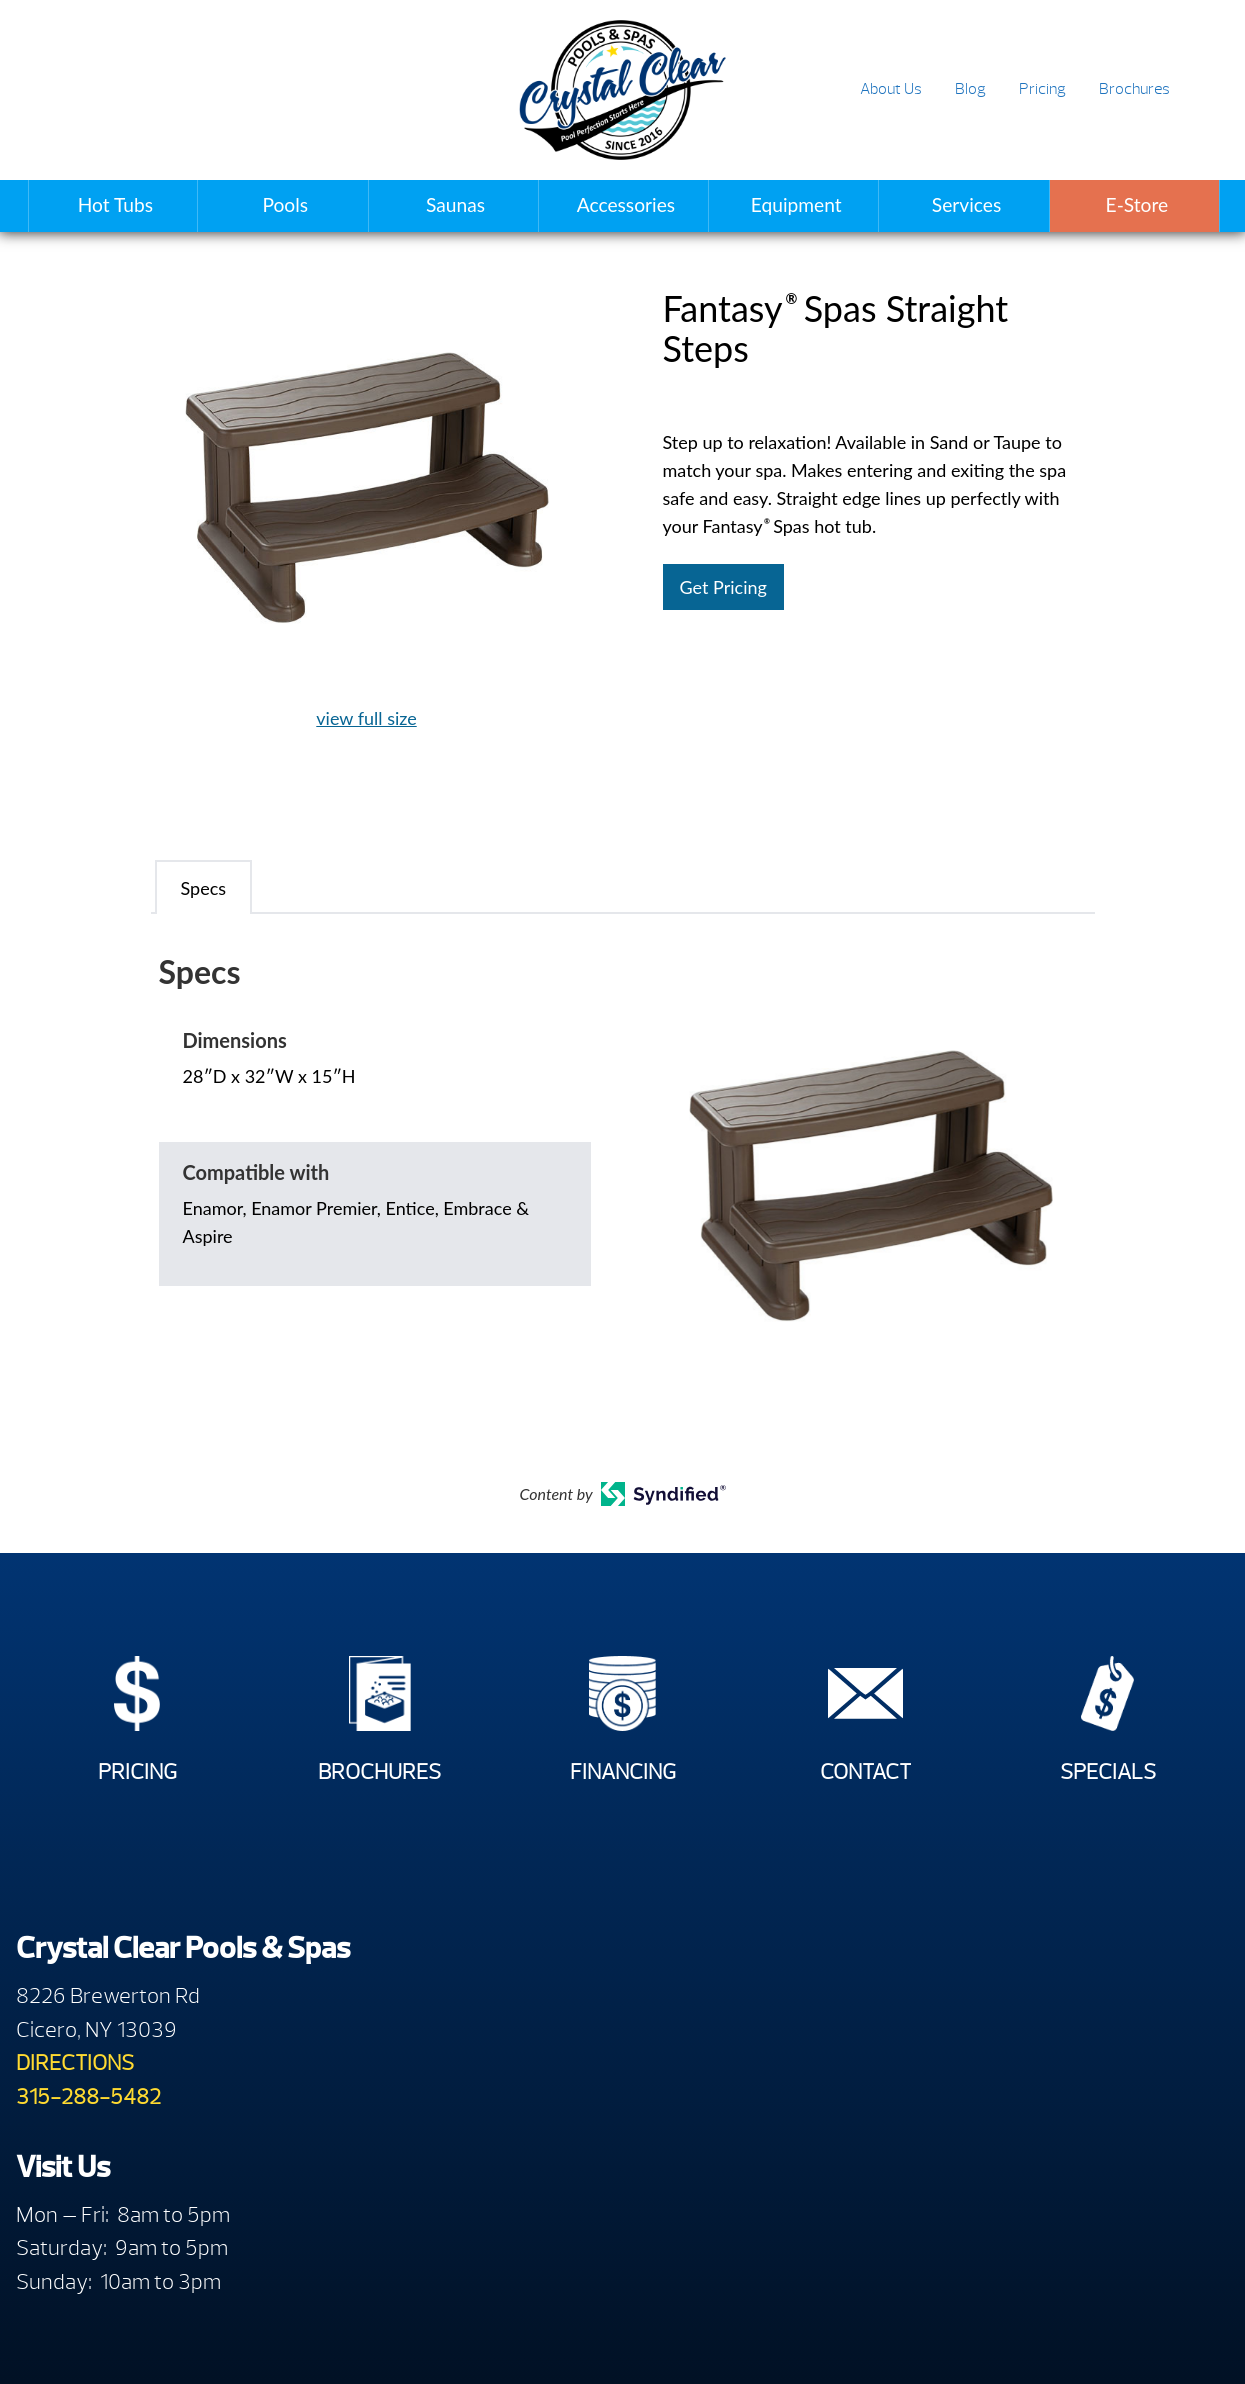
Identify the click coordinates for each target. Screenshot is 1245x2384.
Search (1206, 90)
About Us (891, 89)
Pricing (1042, 89)
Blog (970, 89)
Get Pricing (723, 587)
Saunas (455, 204)
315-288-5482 (88, 2114)
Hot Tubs (115, 204)
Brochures (1134, 89)
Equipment (796, 204)
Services (966, 204)
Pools (285, 204)
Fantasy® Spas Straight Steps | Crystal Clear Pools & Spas (622, 90)
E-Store (1137, 204)
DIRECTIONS (75, 2080)
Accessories (626, 204)
